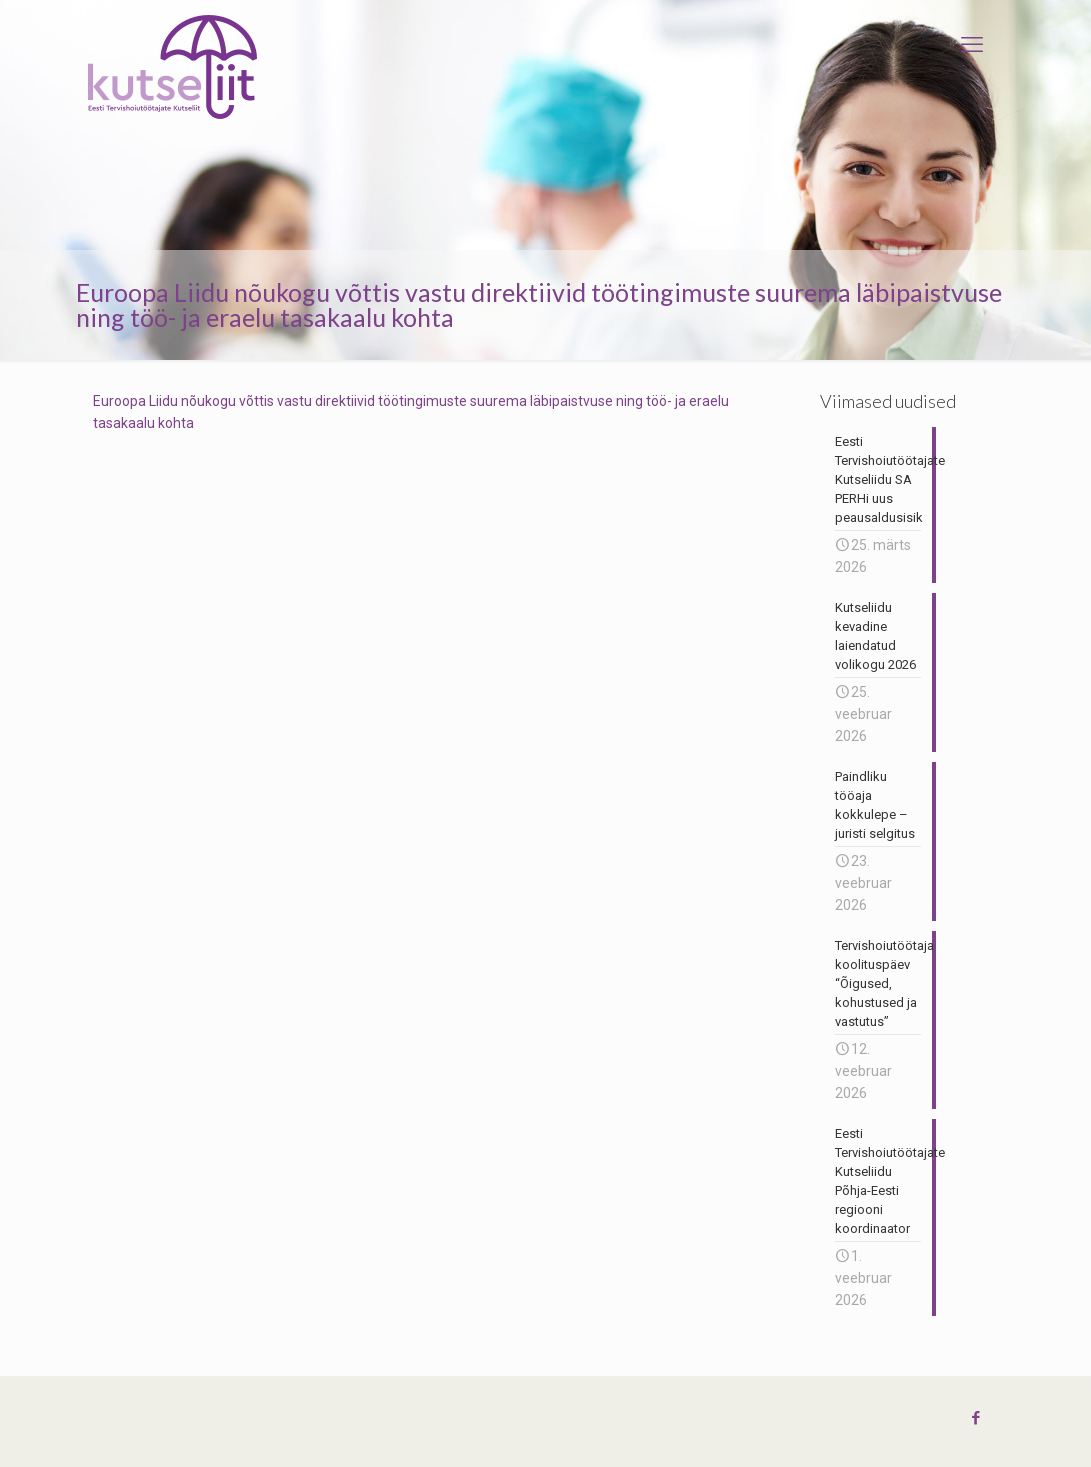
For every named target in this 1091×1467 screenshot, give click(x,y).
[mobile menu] (972, 45)
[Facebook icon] (976, 1418)
